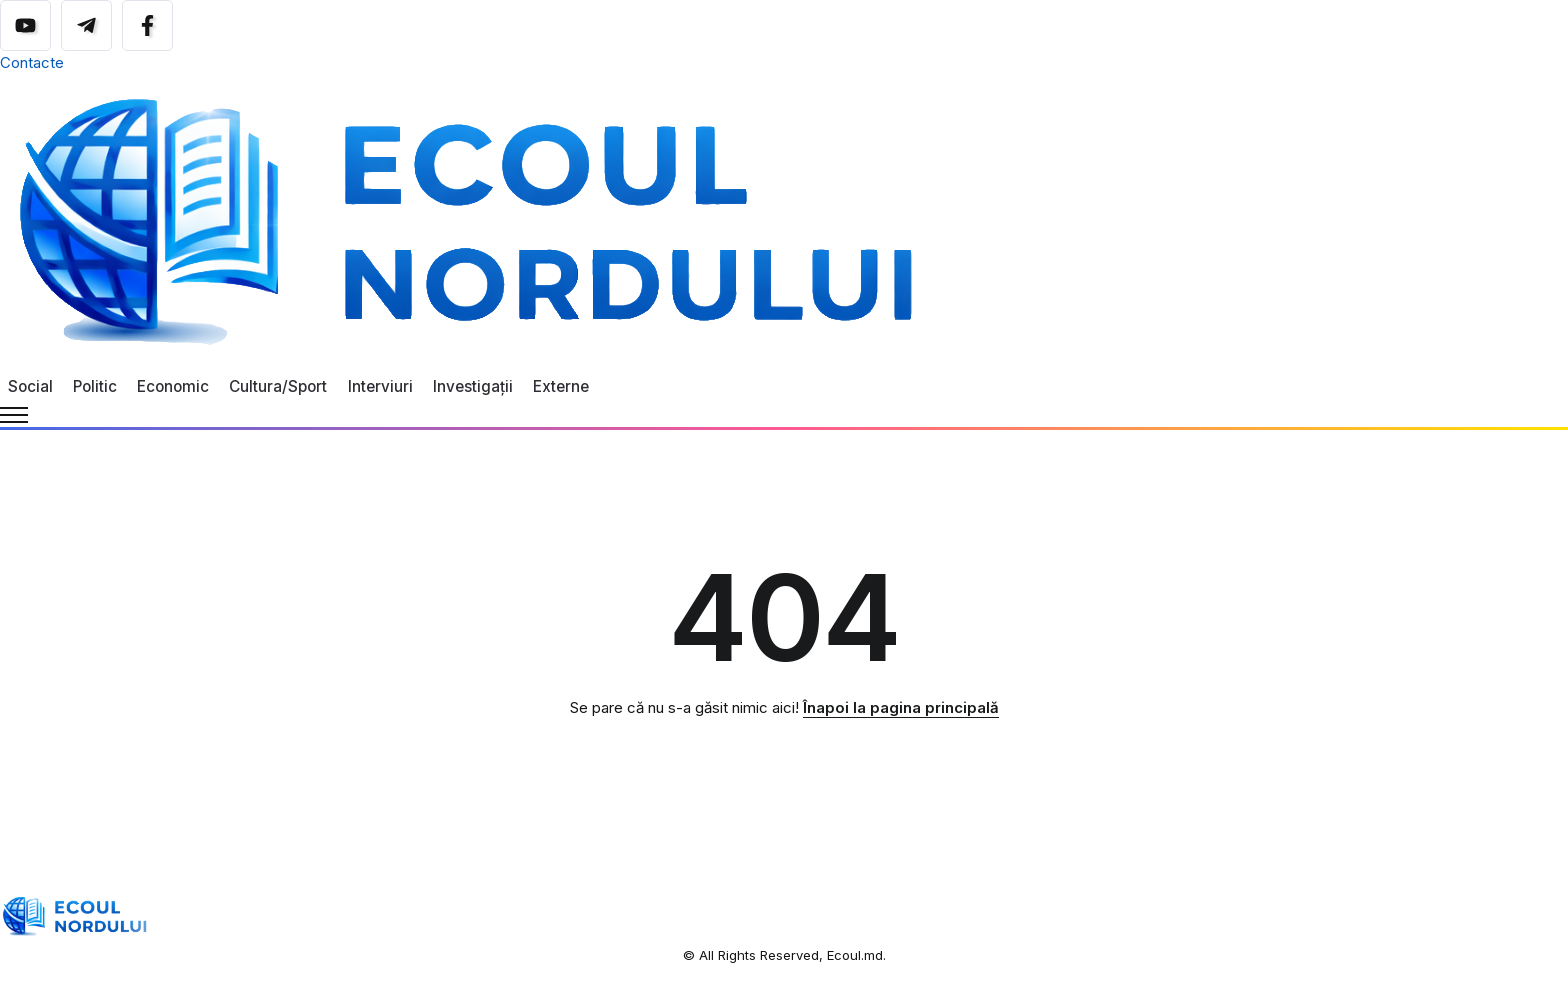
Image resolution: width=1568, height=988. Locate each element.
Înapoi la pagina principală (901, 707)
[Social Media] (25, 25)
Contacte (32, 62)
